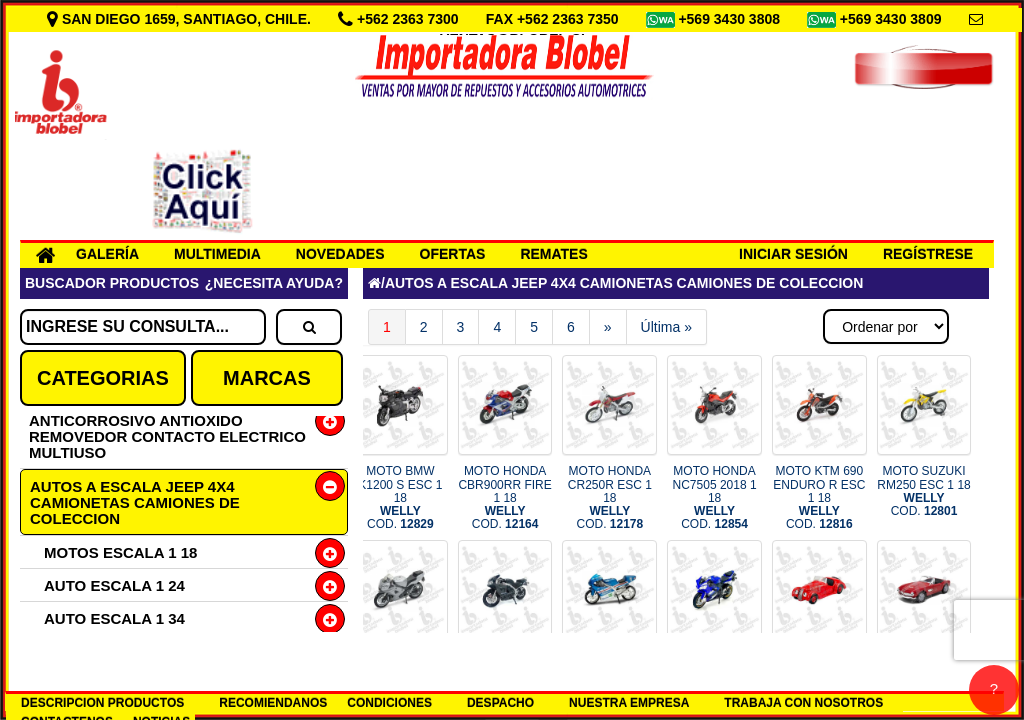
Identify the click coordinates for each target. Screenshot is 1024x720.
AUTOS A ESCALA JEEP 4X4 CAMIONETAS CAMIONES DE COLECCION (135, 502)
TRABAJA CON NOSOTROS (803, 703)
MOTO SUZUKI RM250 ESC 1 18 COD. (923, 491)
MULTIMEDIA (217, 254)
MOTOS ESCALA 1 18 (120, 552)
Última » (666, 327)
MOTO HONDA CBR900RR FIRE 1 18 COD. (504, 497)
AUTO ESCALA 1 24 (114, 585)
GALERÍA (107, 254)
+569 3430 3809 (893, 19)
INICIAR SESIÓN (793, 254)
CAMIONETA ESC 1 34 (123, 651)
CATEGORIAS (103, 378)
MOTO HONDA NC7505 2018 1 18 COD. (715, 497)
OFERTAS (453, 254)
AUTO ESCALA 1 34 (114, 618)
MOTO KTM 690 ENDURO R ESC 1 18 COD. (819, 497)
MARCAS (267, 378)
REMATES (553, 254)
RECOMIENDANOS (273, 703)
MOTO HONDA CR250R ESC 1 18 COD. (610, 497)
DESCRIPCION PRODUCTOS (102, 703)
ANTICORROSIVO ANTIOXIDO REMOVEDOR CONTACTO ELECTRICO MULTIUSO (167, 436)
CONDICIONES (389, 703)
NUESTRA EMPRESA (629, 703)
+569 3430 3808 (731, 19)
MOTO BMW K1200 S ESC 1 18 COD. (400, 497)
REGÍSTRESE (928, 254)
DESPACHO (500, 703)
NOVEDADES (340, 254)
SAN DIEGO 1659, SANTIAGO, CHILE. (181, 19)
